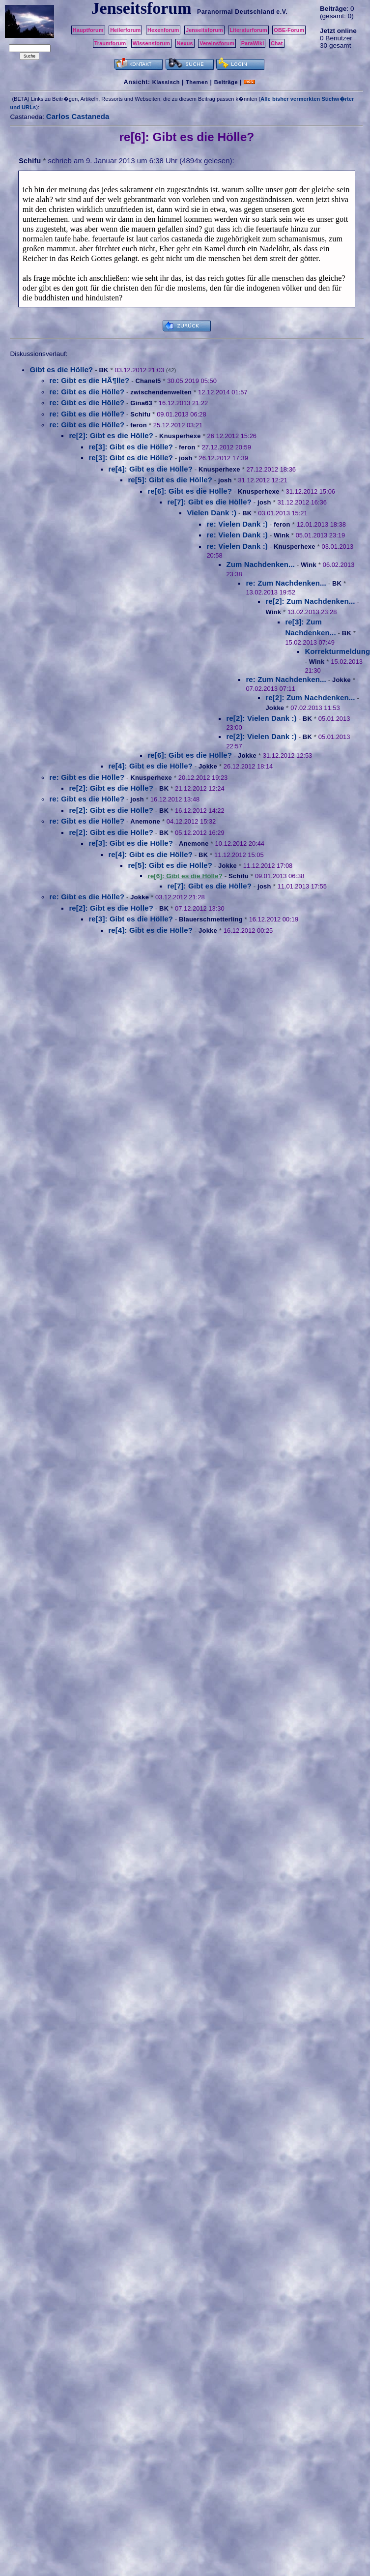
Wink (281, 535)
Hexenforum (163, 30)
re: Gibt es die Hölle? (86, 391)
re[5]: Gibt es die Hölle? (170, 479)
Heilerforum (125, 30)
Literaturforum (248, 30)
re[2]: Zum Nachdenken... (310, 601)
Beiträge (226, 82)
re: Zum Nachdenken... (286, 583)
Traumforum (110, 43)
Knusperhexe (180, 436)
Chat (277, 43)
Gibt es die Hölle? (61, 369)
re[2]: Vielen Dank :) (261, 718)
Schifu (30, 161)
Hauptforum (88, 30)
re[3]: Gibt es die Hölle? (130, 447)
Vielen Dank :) (211, 512)
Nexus (185, 43)
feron (138, 425)
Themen (197, 82)
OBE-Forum (289, 30)
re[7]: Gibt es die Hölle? (209, 502)
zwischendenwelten (161, 392)
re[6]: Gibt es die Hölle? (189, 491)
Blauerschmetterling (211, 919)
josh (186, 458)
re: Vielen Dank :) (237, 524)
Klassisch (166, 82)
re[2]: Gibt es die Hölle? (111, 435)
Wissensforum (151, 43)
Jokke (341, 679)
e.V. (281, 11)
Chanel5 (148, 381)
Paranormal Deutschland (236, 11)
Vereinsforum (216, 43)
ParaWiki (252, 43)
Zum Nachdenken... (260, 564)
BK (103, 370)
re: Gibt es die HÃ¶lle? (89, 380)
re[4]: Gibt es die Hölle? (150, 469)
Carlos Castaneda (78, 116)
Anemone (145, 821)
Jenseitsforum (204, 30)
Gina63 (141, 403)
